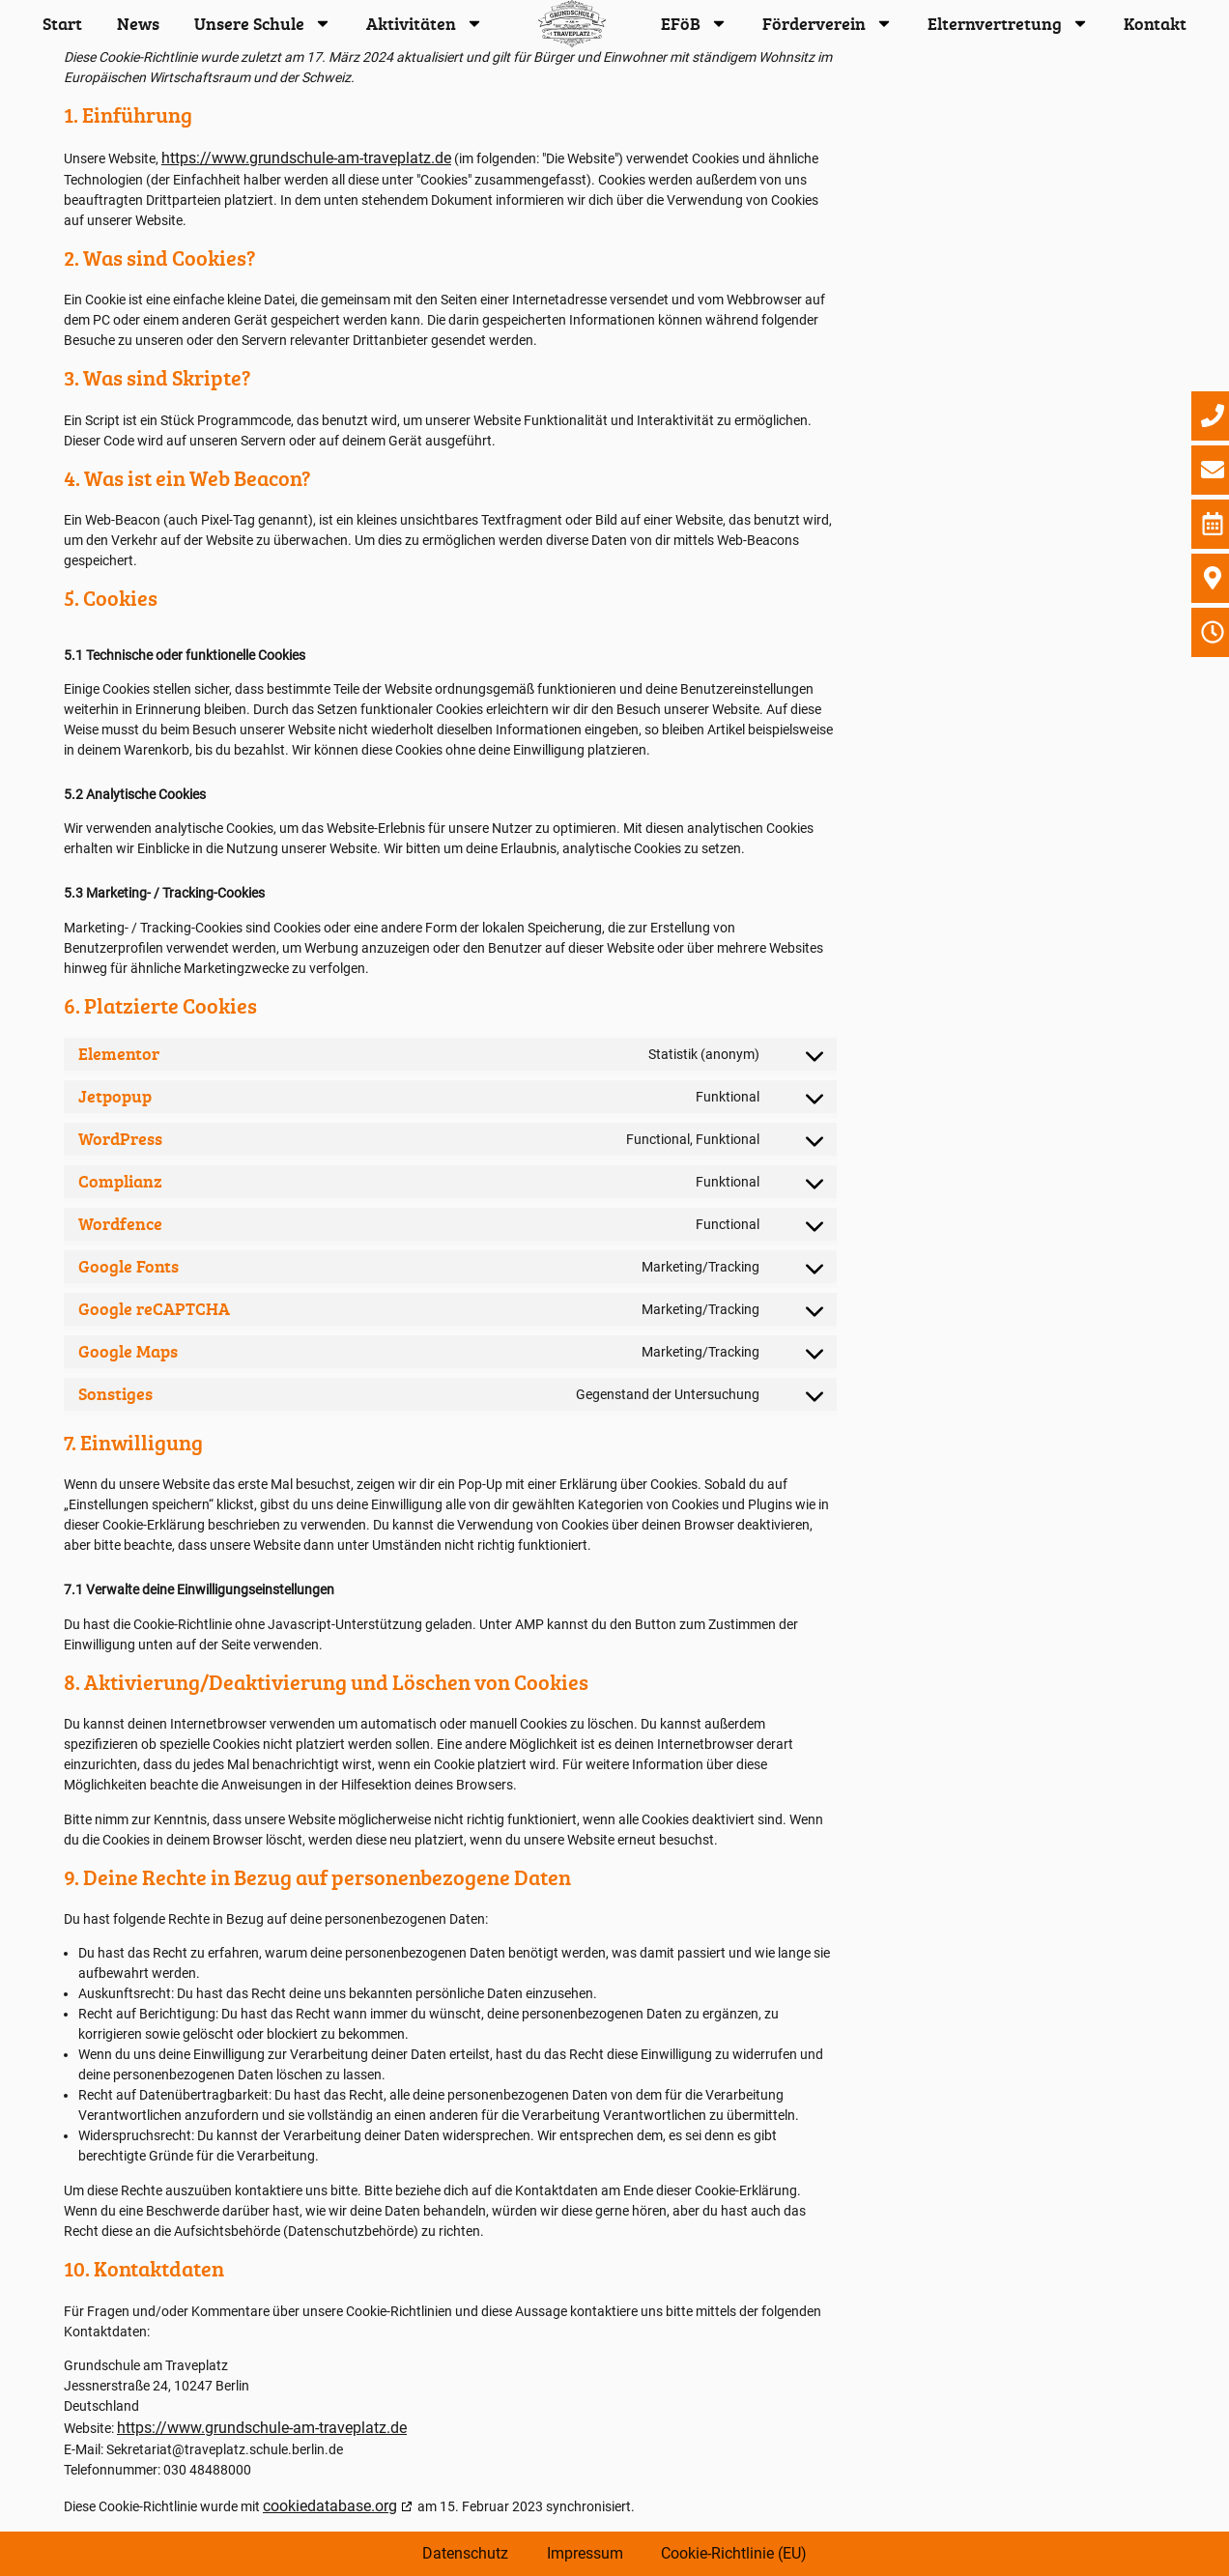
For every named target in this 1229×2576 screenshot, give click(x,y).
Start (62, 23)
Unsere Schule (262, 23)
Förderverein (827, 23)
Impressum (585, 2553)
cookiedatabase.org (330, 2506)
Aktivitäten (424, 23)
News (138, 23)
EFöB (694, 23)
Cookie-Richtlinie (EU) (735, 2553)
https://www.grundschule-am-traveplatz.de (306, 158)
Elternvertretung (1008, 23)
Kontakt (1155, 23)
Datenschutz (465, 2553)
